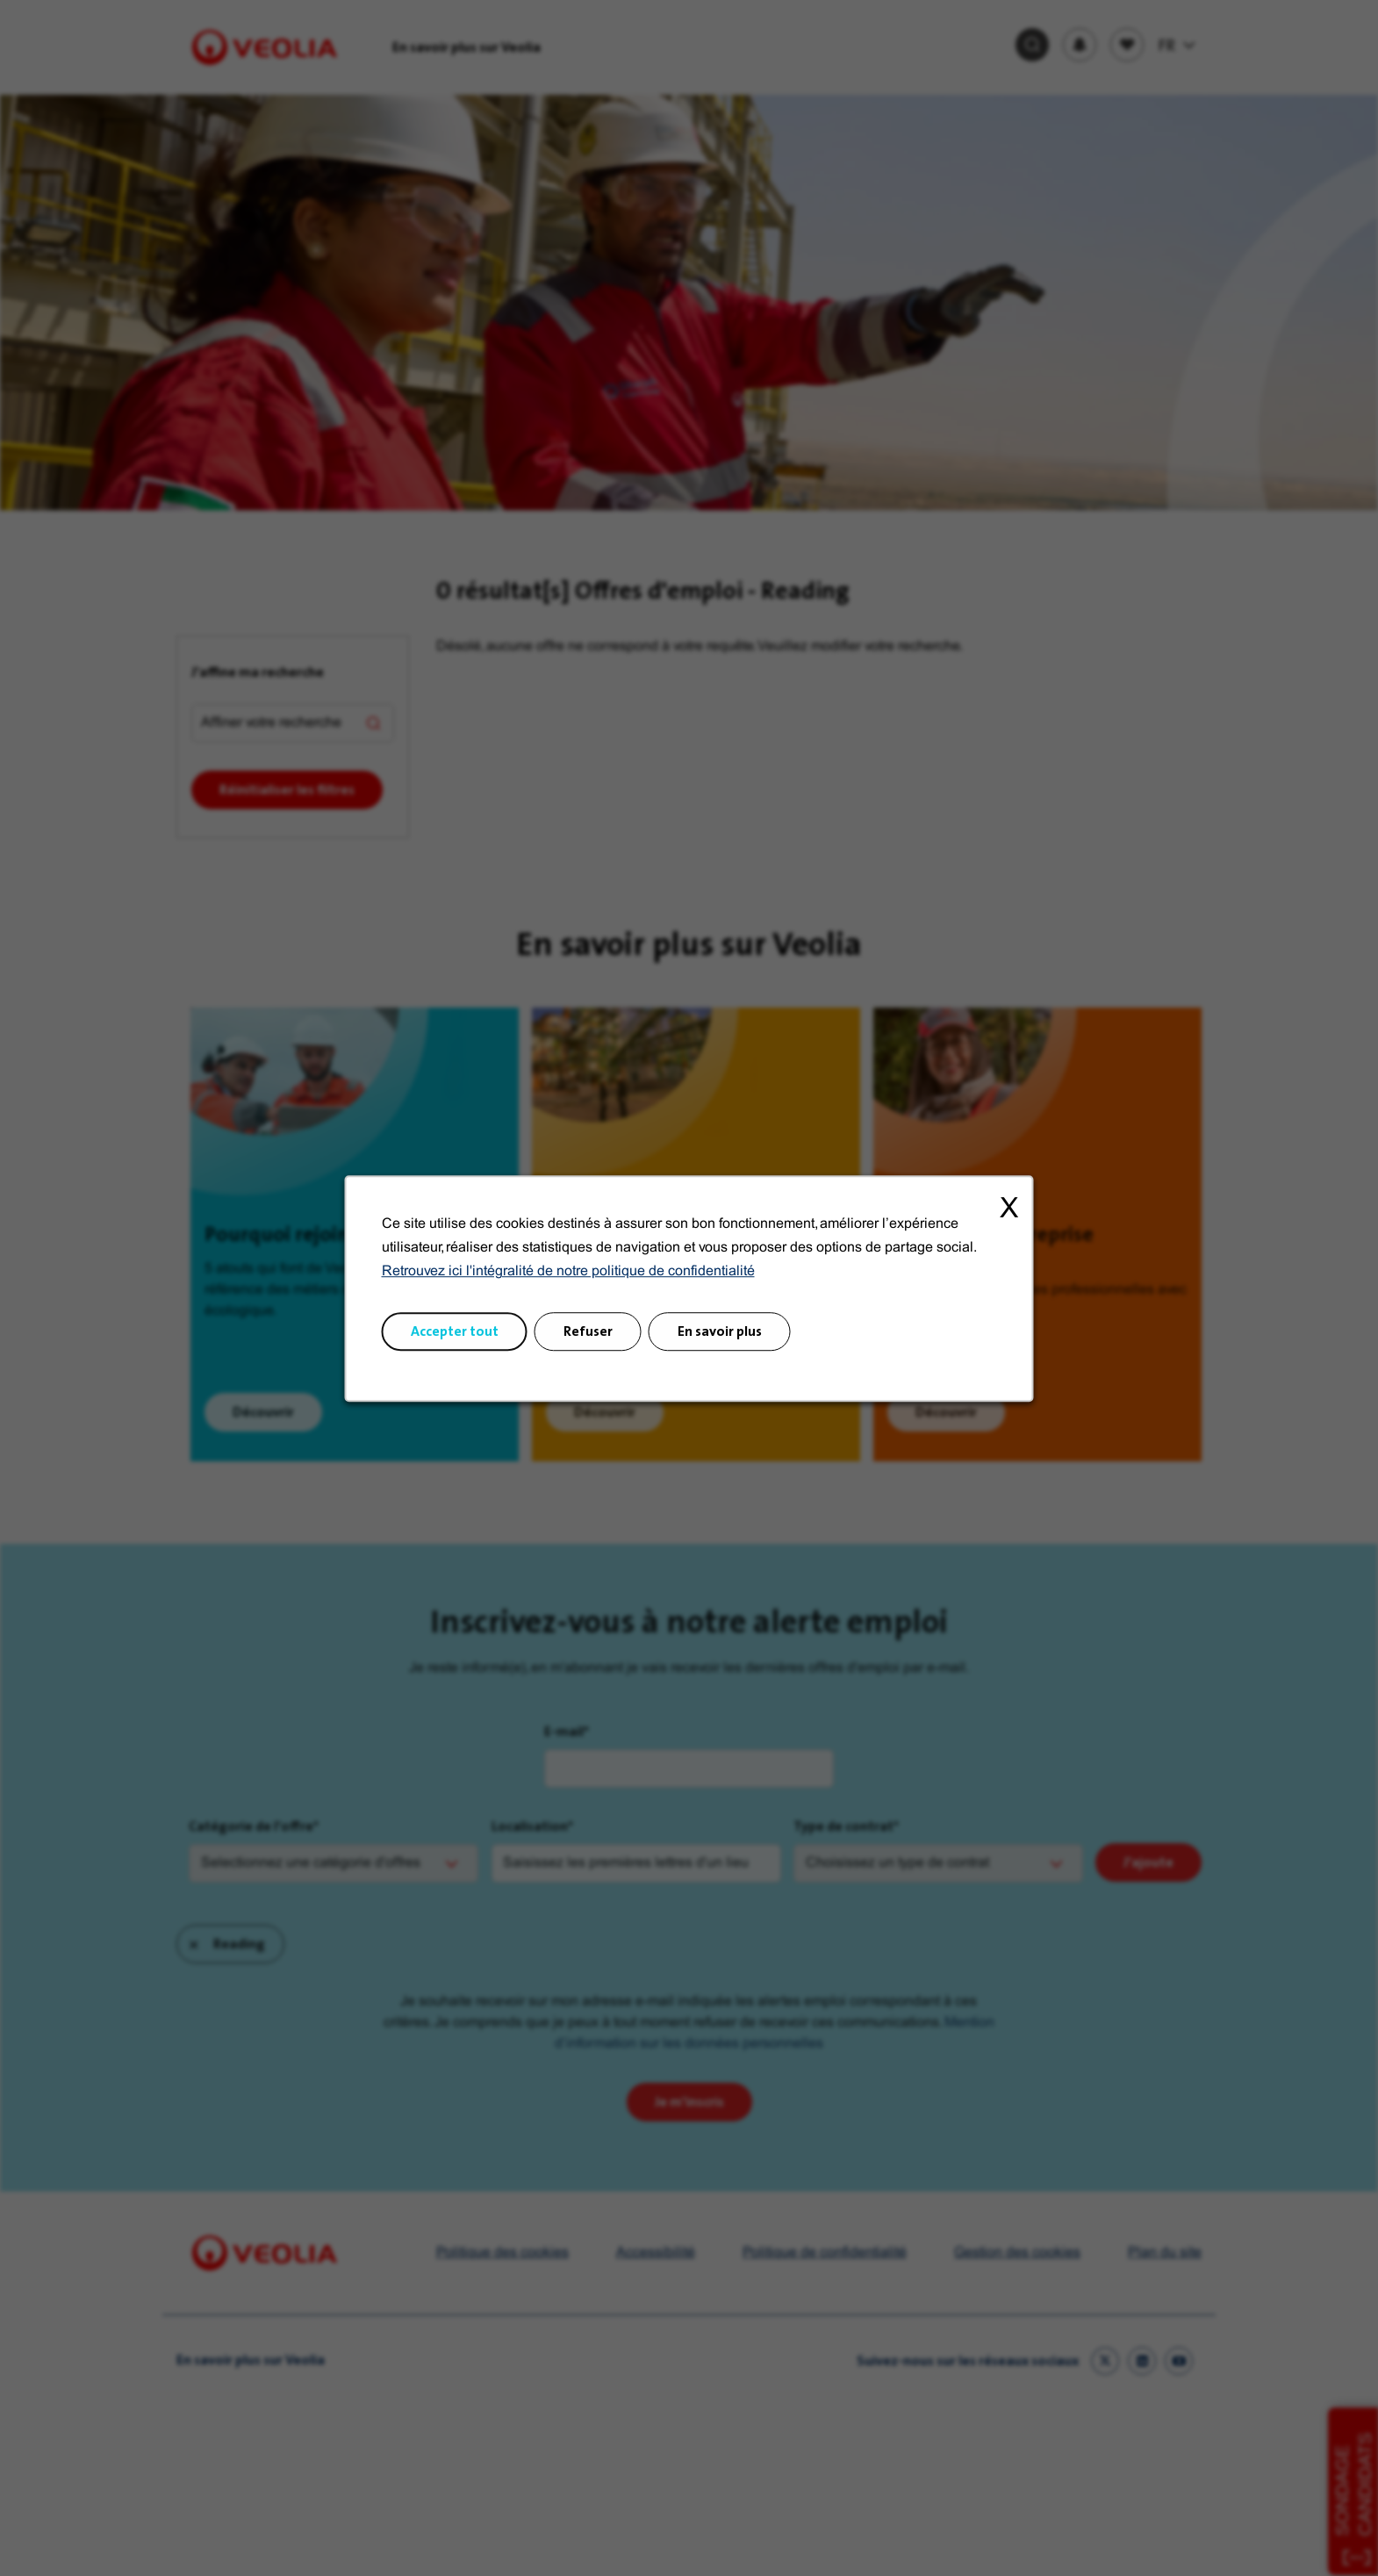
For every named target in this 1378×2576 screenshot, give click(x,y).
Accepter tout (455, 1330)
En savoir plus (720, 1330)
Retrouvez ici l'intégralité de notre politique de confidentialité (568, 1271)
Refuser (588, 1330)
